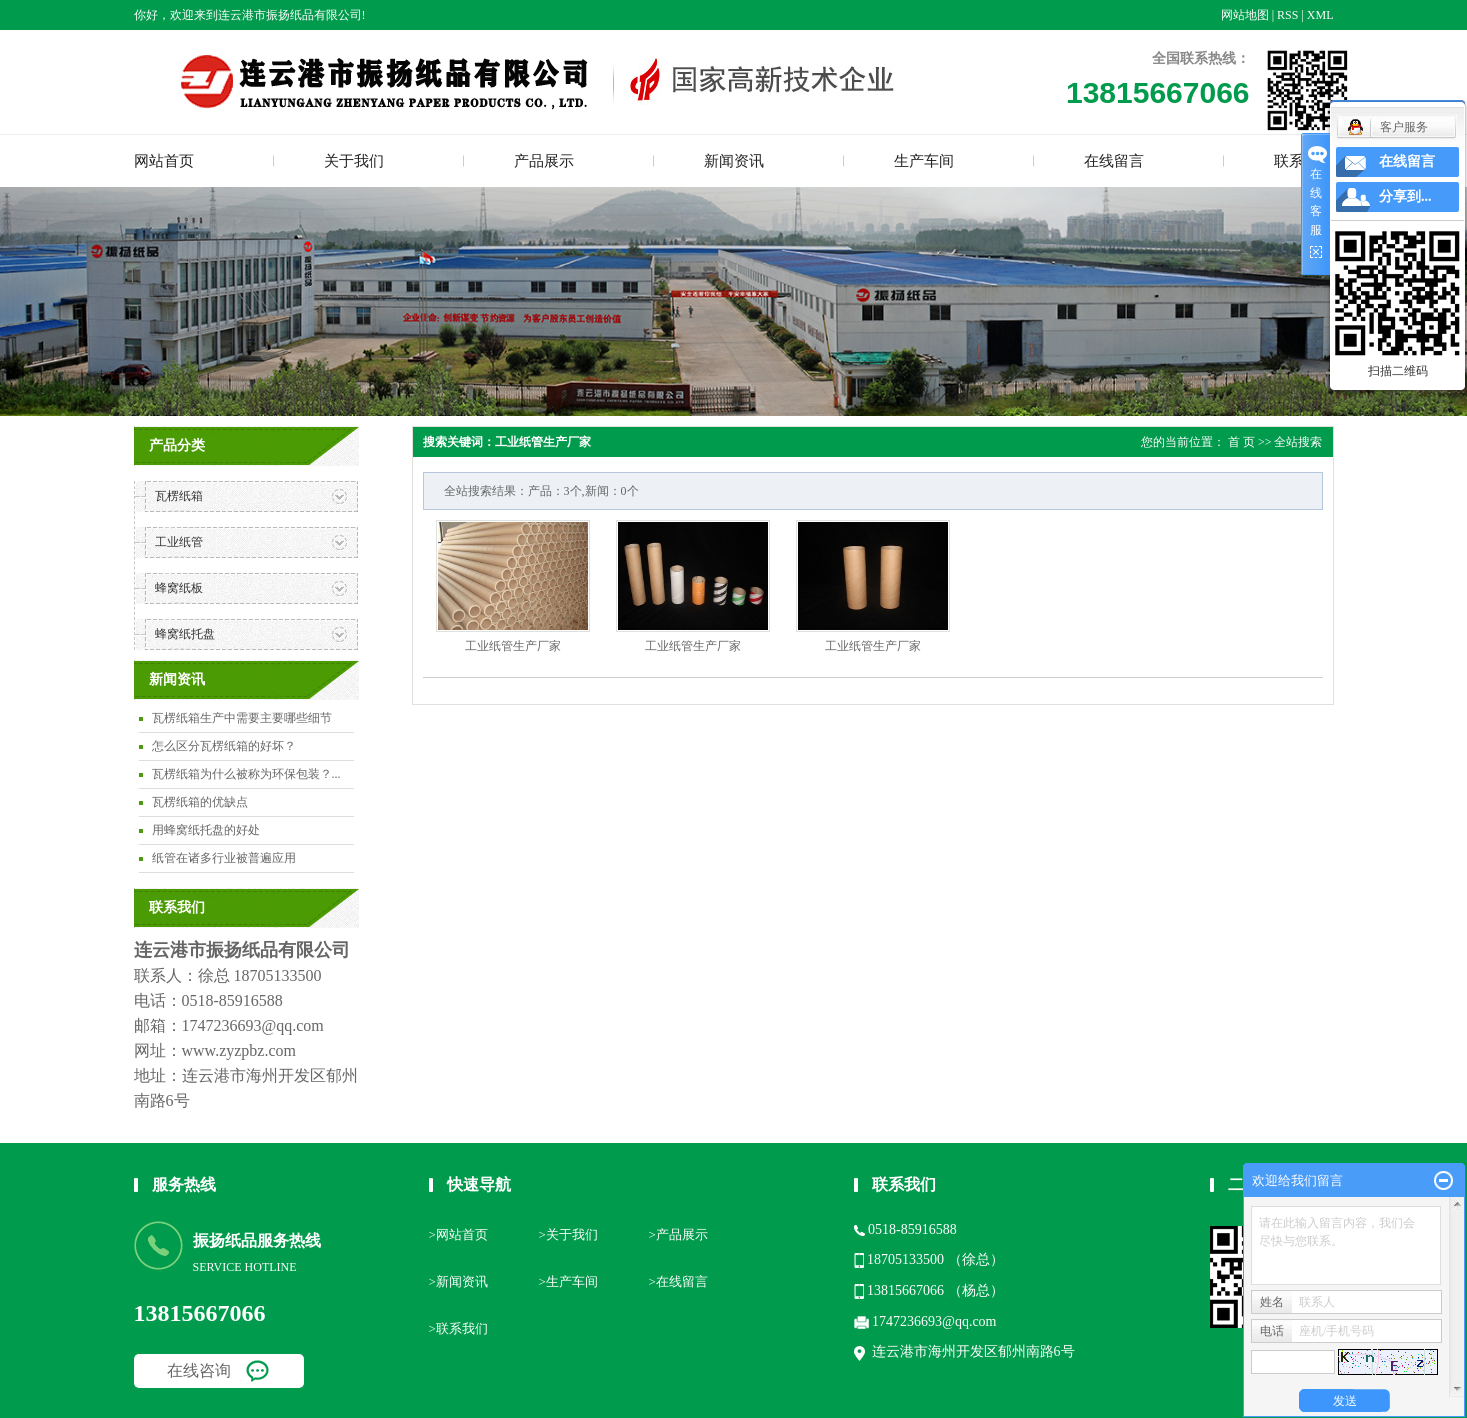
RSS (1287, 15)
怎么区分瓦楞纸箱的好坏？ (224, 746)
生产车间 (924, 161)
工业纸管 (179, 542)
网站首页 (164, 161)
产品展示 (544, 161)
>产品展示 (678, 1234)
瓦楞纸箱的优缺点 (200, 802)
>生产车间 (568, 1281)
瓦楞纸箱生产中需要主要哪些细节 (242, 718)
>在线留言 (678, 1281)
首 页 (1241, 442)
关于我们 (354, 161)
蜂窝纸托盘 (185, 634)
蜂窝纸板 (179, 588)
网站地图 (1245, 15)
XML (1320, 15)
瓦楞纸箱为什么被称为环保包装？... (246, 774)
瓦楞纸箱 (179, 496)
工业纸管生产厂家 (513, 646)
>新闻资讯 (458, 1281)
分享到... (1405, 196)
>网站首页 (458, 1234)
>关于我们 (568, 1234)
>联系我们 (458, 1328)
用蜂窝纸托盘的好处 (206, 830)
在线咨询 (199, 1370)
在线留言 (1114, 161)
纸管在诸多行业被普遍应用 (224, 858)
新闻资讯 (734, 161)
